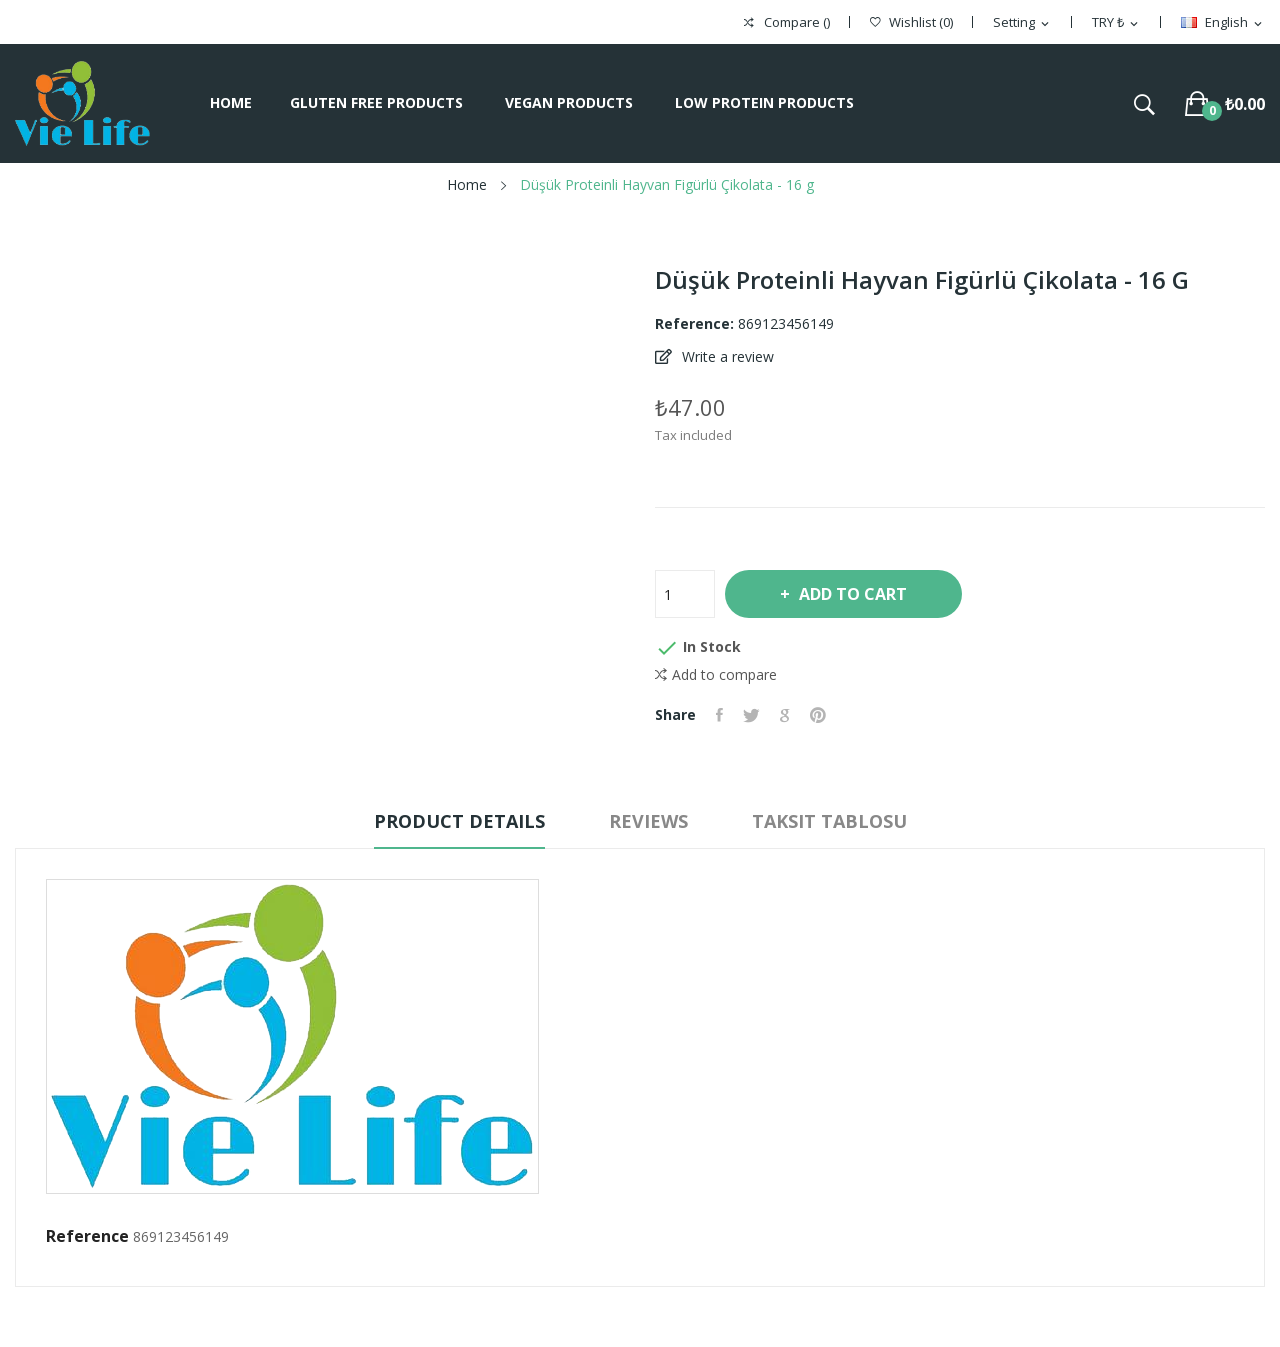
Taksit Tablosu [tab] (829, 821)
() (911, 22)
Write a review (726, 356)
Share (719, 715)
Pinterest (818, 715)
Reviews (648, 821)
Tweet (751, 715)
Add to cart (851, 594)
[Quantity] (685, 594)
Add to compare (716, 675)
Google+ (785, 715)
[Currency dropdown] (1116, 23)
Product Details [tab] (459, 821)
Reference (87, 1236)
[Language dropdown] (1223, 23)
